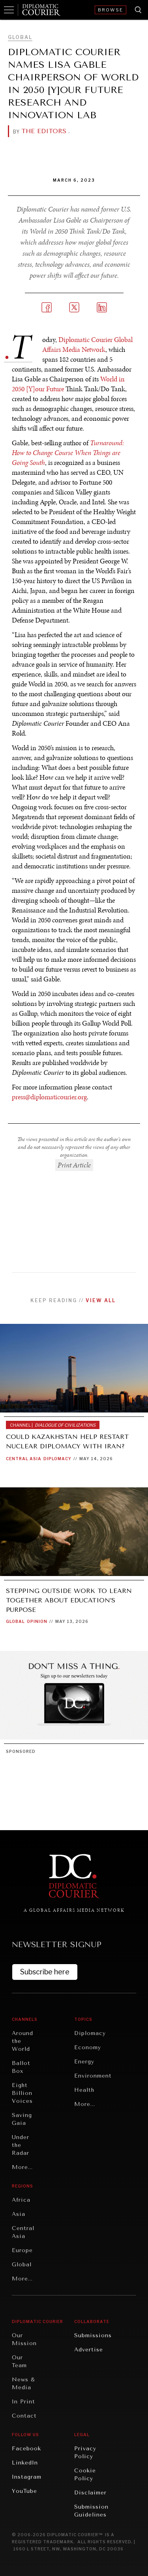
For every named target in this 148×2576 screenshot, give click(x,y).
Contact (24, 2415)
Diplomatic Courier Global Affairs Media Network (87, 344)
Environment (93, 2075)
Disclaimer (90, 2492)
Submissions (93, 2335)
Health (84, 2090)
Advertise (88, 2349)
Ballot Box (21, 2067)
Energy (84, 2061)
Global (20, 37)
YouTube (24, 2491)
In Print (23, 2401)
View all (101, 1300)
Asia (18, 2214)
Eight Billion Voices (22, 2093)
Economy (87, 2047)
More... (22, 2167)
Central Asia (23, 1458)
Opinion (37, 1621)
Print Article (74, 1165)
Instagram (26, 2477)
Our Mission (24, 2339)
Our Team (19, 2361)
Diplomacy (57, 1458)
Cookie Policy (85, 2474)
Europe (22, 2250)
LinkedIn (25, 2462)
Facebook (26, 2448)
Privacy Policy (85, 2452)
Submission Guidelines (91, 2511)
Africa (21, 2200)
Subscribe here (44, 1972)
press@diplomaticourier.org (49, 1097)
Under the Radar (20, 2145)
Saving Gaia (22, 2119)
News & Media (23, 2383)
